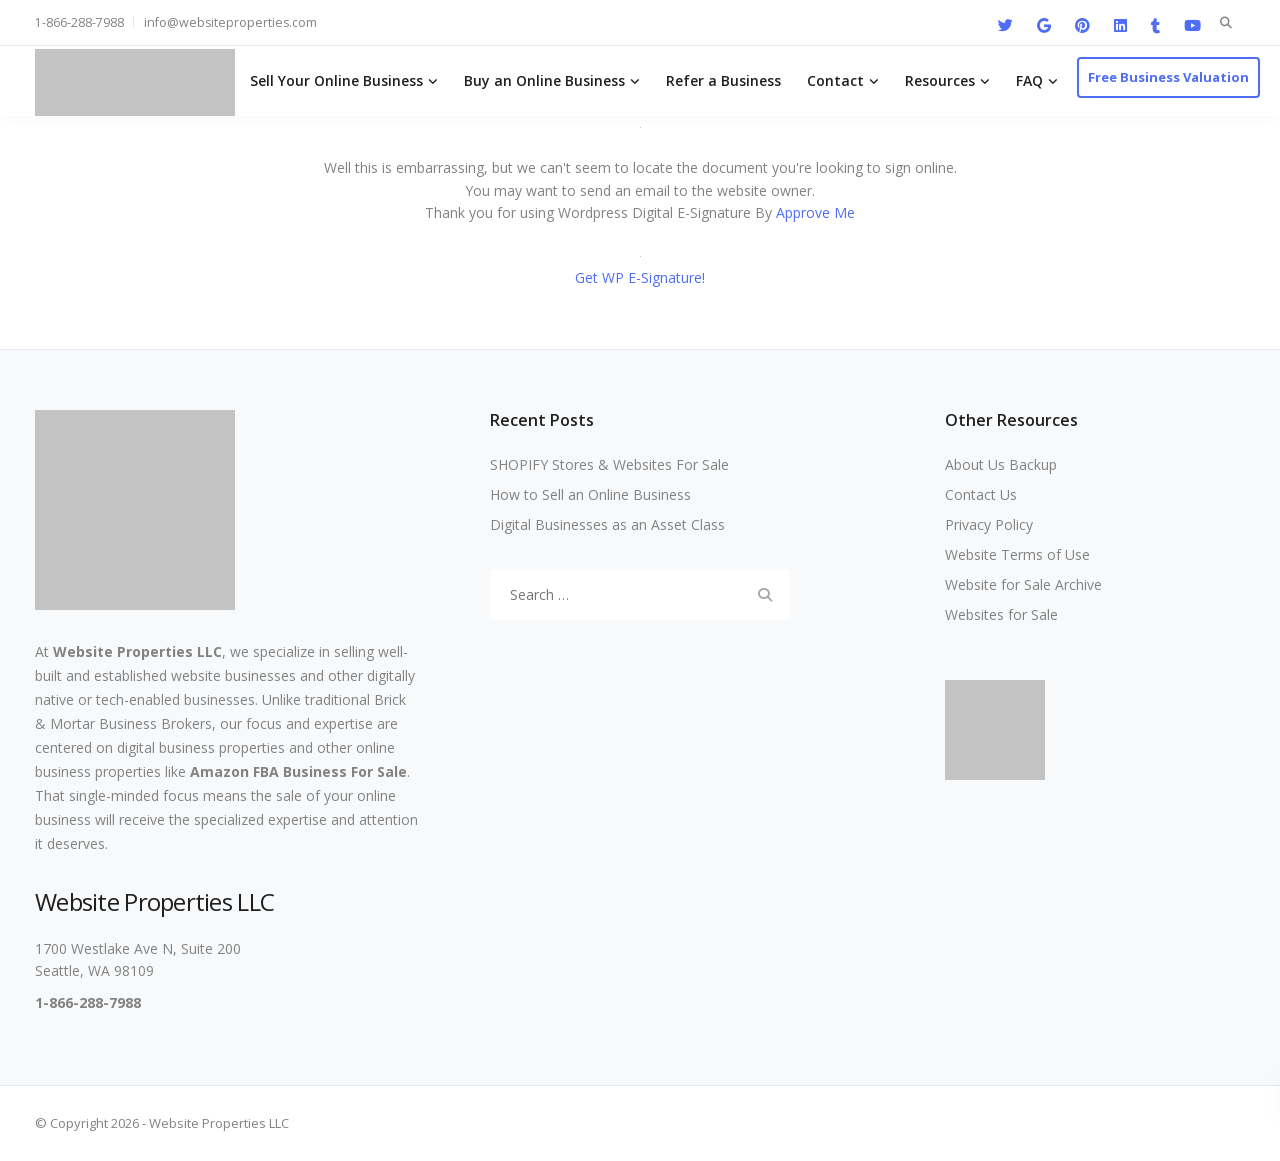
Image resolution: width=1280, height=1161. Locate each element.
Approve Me (815, 212)
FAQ (1029, 80)
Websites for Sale (1001, 614)
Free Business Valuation (1168, 77)
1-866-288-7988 (79, 22)
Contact (835, 80)
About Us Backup (1001, 464)
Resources (940, 80)
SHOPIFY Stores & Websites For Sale (609, 464)
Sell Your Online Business (336, 80)
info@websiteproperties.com (230, 22)
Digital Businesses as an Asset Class (607, 524)
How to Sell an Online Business (590, 494)
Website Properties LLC (137, 651)
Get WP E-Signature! (640, 277)
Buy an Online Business (544, 80)
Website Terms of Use (1017, 554)
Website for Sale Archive (1023, 584)
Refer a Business (723, 80)
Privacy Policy (989, 524)
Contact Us (981, 494)
